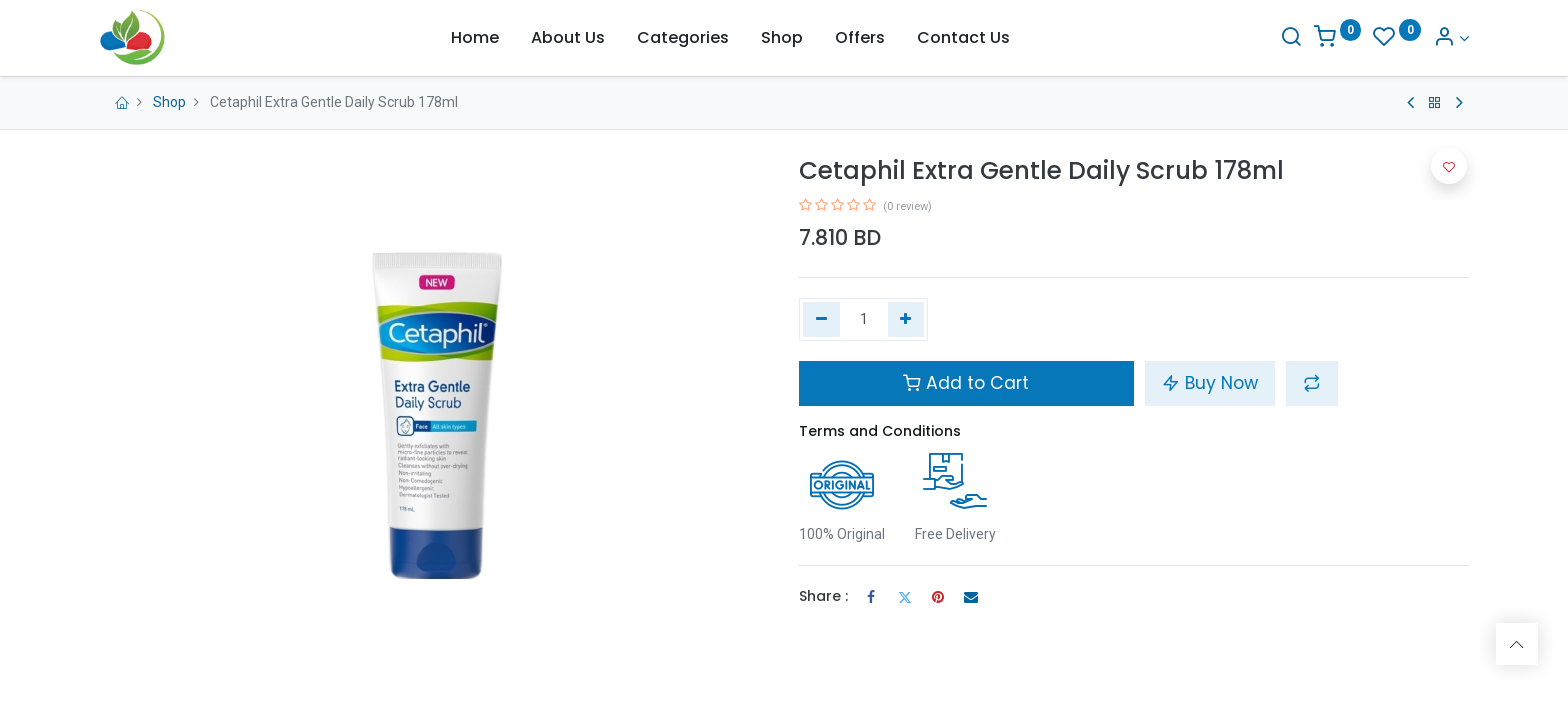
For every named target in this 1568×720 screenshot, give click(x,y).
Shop (169, 102)
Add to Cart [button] (966, 383)
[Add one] (906, 320)
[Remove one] (821, 320)
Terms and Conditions (880, 431)
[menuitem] (475, 38)
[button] (1312, 383)
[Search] (1291, 38)
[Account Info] (1451, 38)
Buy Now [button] (1210, 383)
